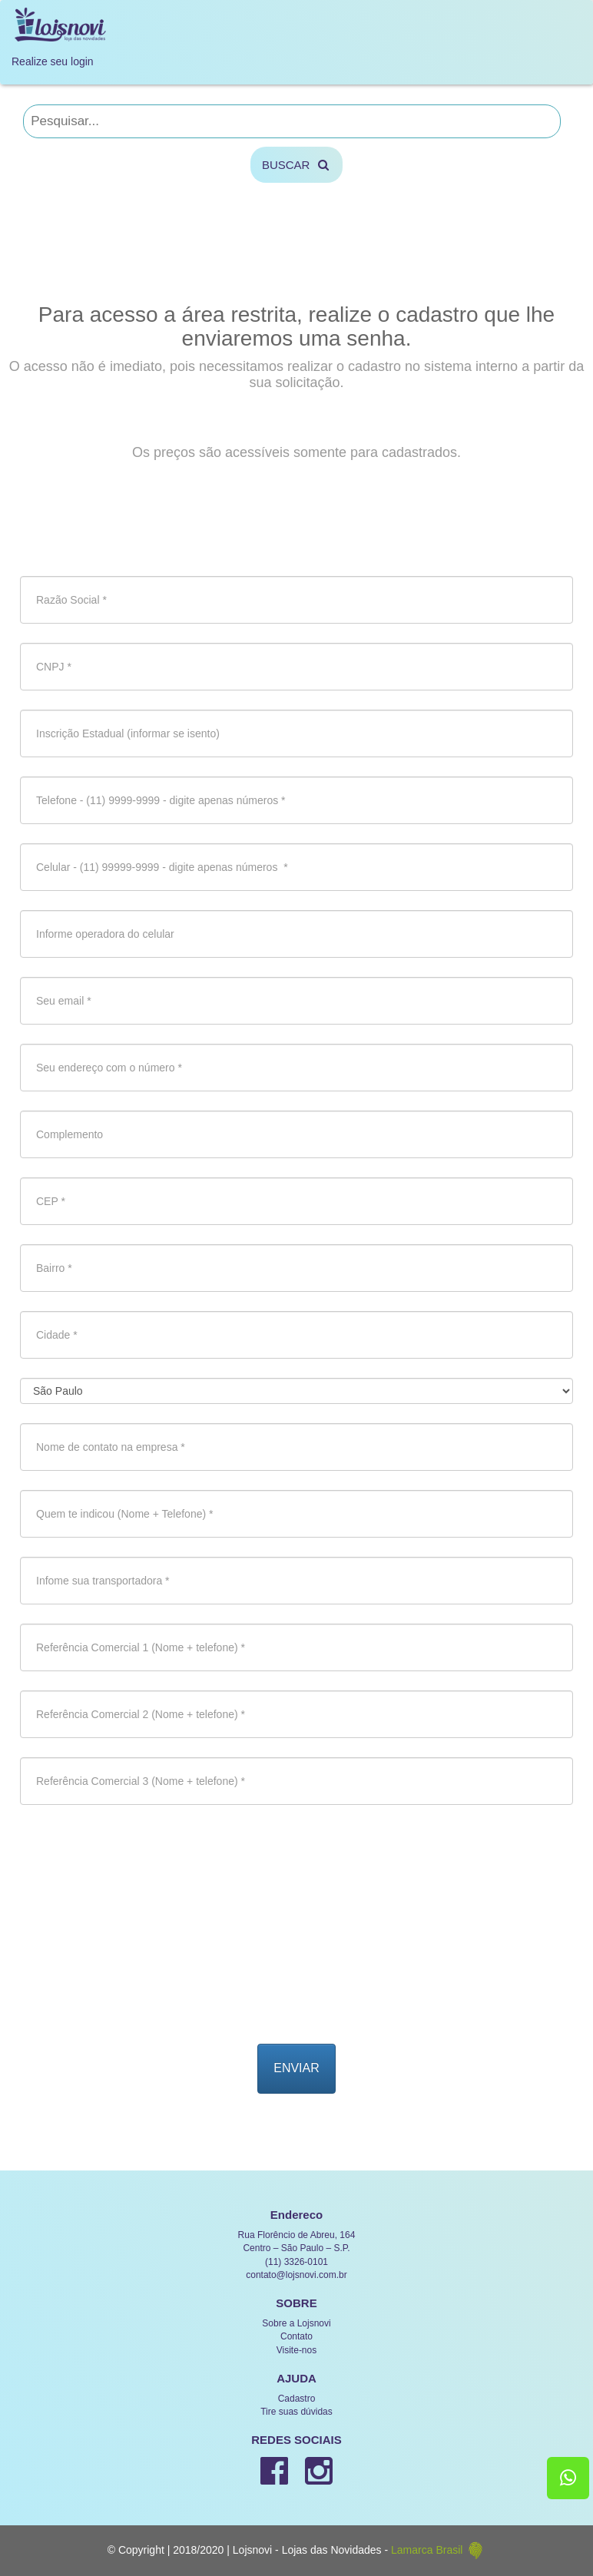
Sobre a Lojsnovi (296, 2323)
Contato (296, 2336)
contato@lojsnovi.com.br (296, 2275)
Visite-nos (296, 2350)
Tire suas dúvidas (296, 2411)
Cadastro (297, 2398)
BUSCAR (296, 164)
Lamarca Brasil (438, 2550)
